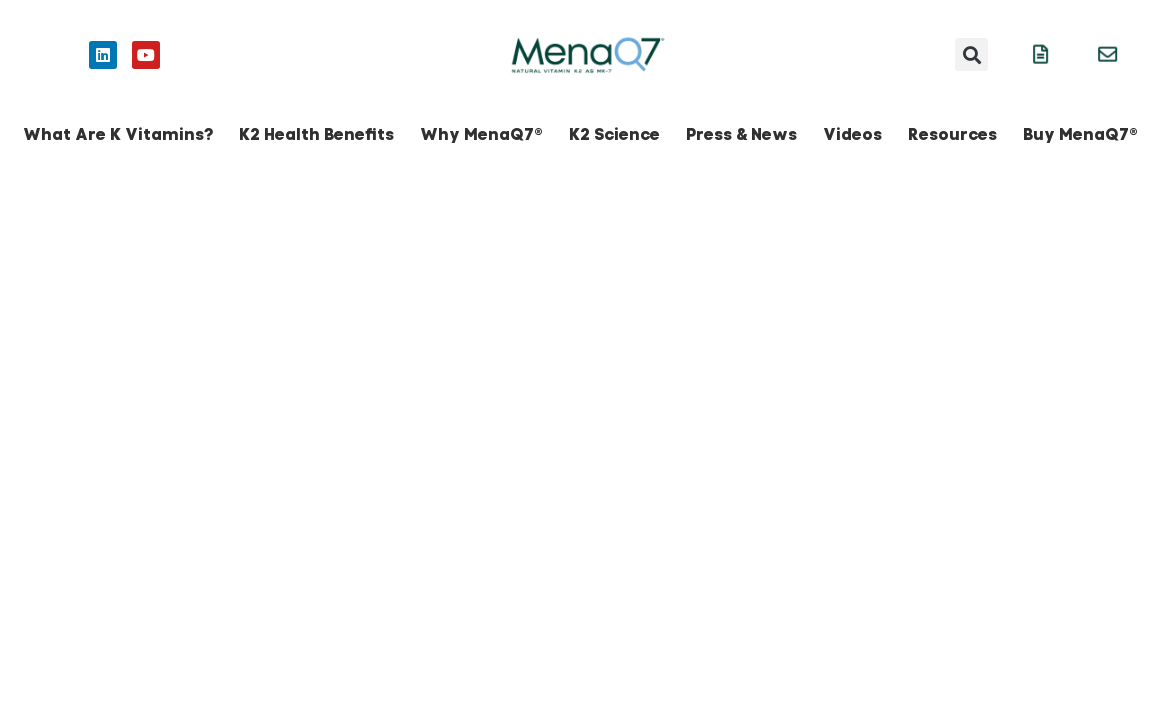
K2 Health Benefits (316, 134)
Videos (852, 134)
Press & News (741, 134)
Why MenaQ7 (481, 134)
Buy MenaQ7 (1080, 134)
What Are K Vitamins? (118, 134)
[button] (971, 54)
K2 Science (614, 134)
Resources (952, 134)
